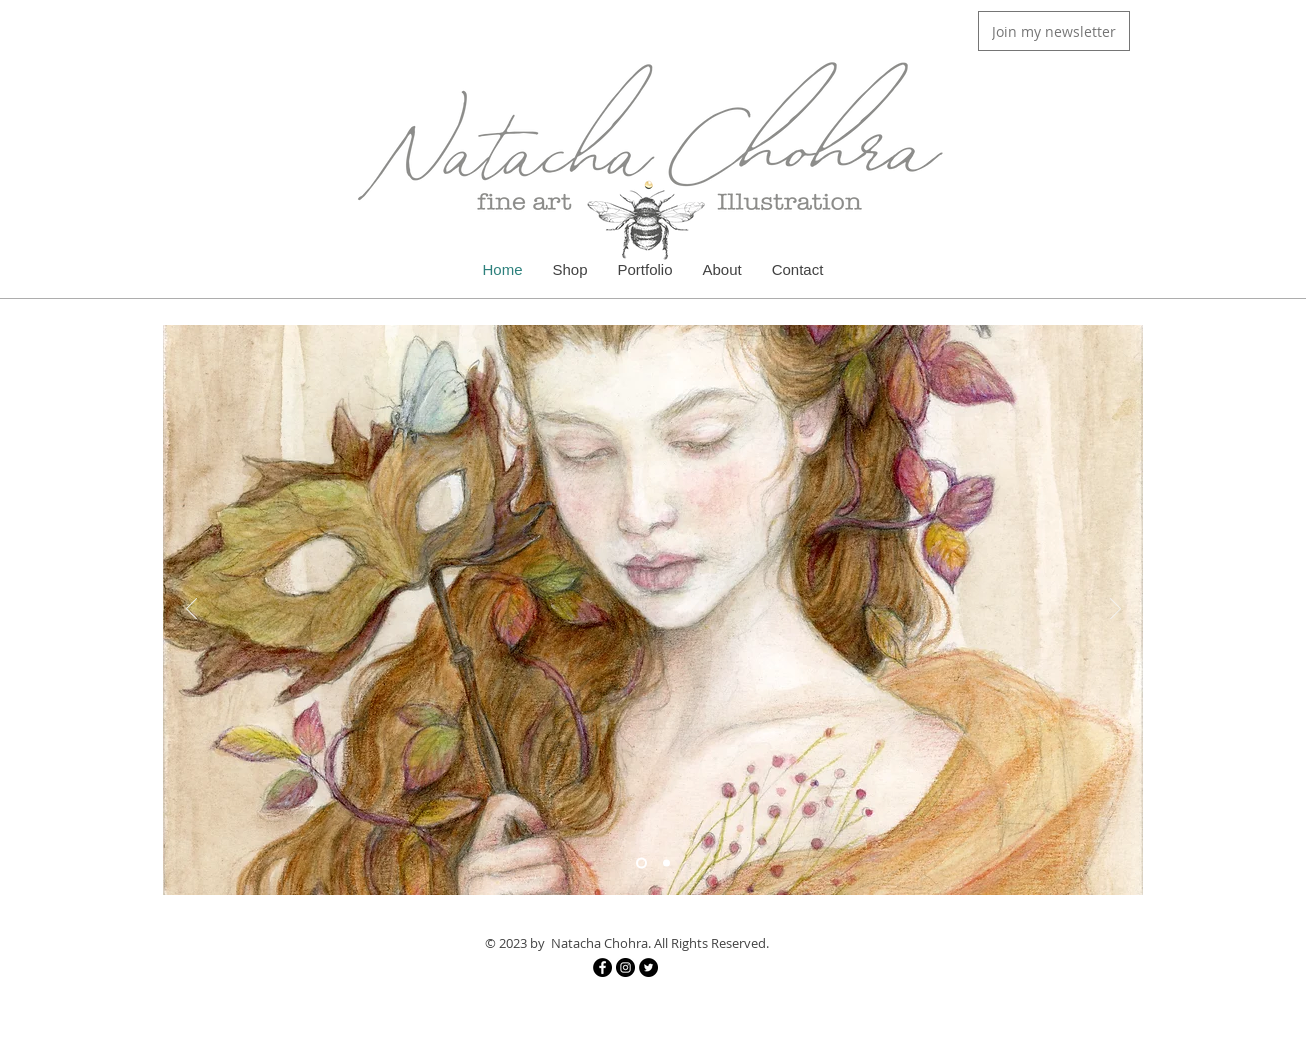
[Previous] (191, 610)
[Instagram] (625, 967)
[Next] (1115, 610)
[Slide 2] (666, 863)
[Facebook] (602, 967)
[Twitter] (648, 967)
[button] (1054, 31)
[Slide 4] (641, 863)
